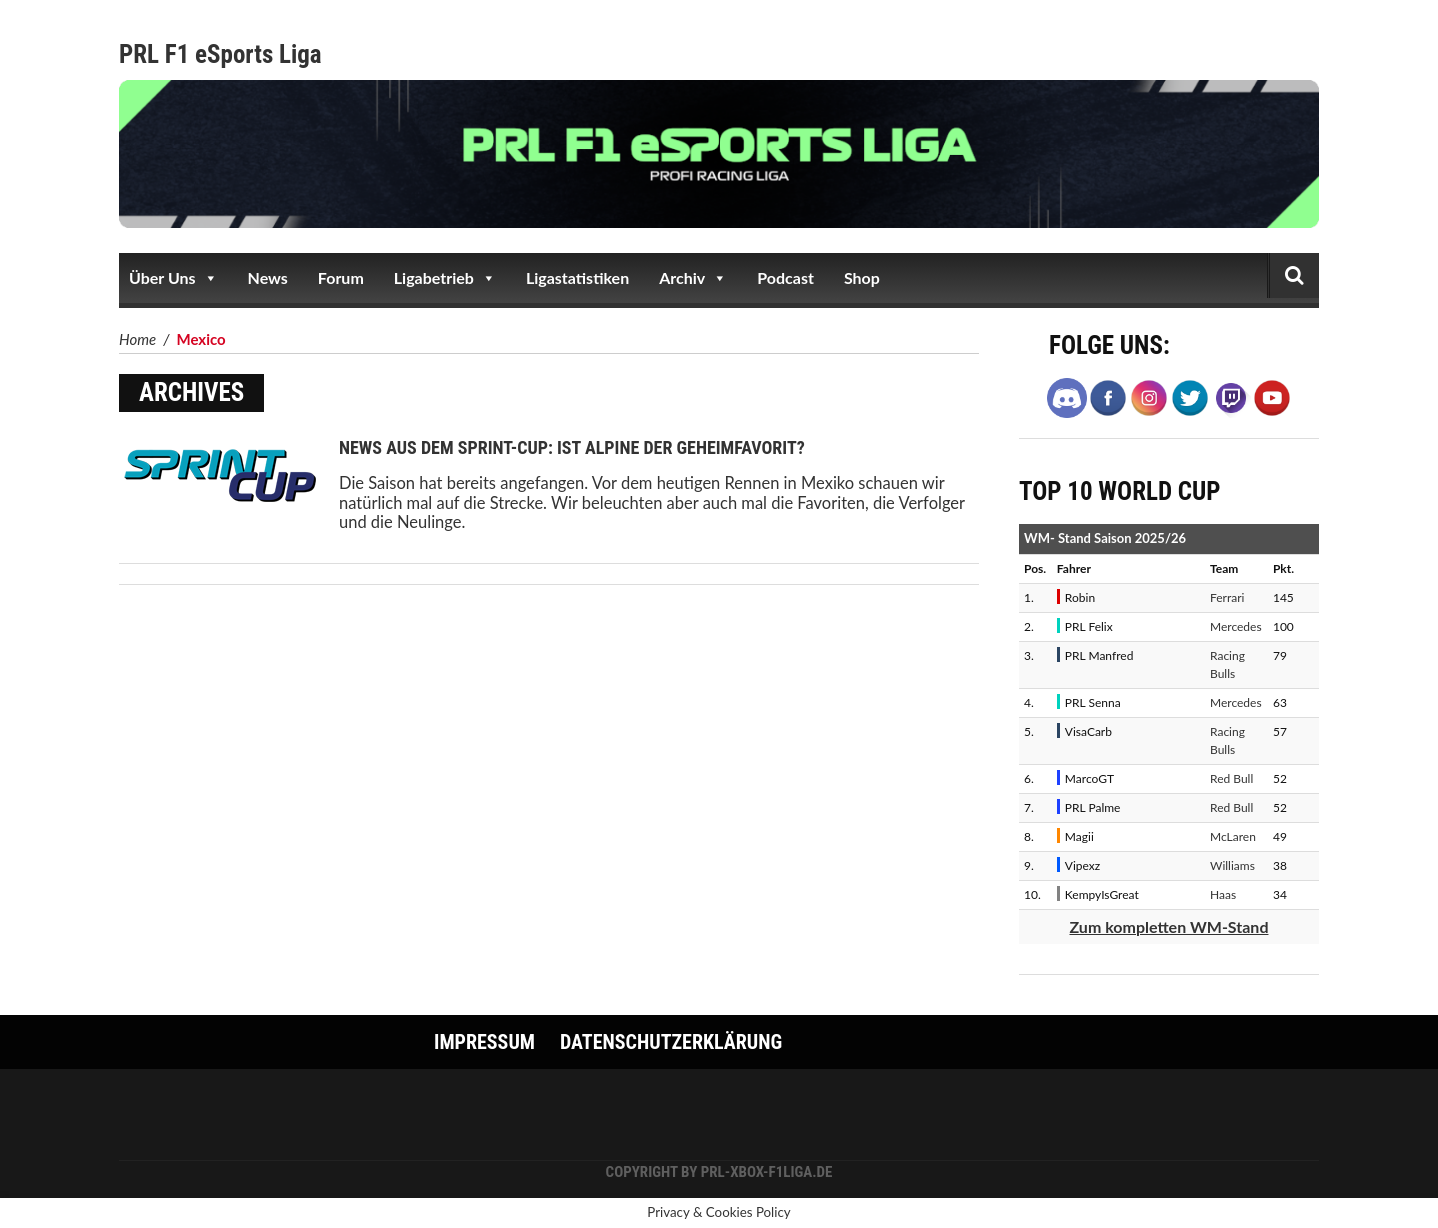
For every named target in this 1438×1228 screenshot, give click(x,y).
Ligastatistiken (577, 277)
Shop (862, 277)
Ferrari (1227, 597)
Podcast (785, 277)
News (268, 277)
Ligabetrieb (445, 278)
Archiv (693, 278)
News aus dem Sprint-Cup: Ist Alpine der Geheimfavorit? (572, 447)
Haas (1223, 894)
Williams (1232, 865)
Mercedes (1236, 626)
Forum (341, 277)
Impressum (484, 1042)
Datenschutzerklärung (671, 1042)
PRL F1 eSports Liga (220, 54)
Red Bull (1231, 778)
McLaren (1233, 836)
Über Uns (173, 278)
